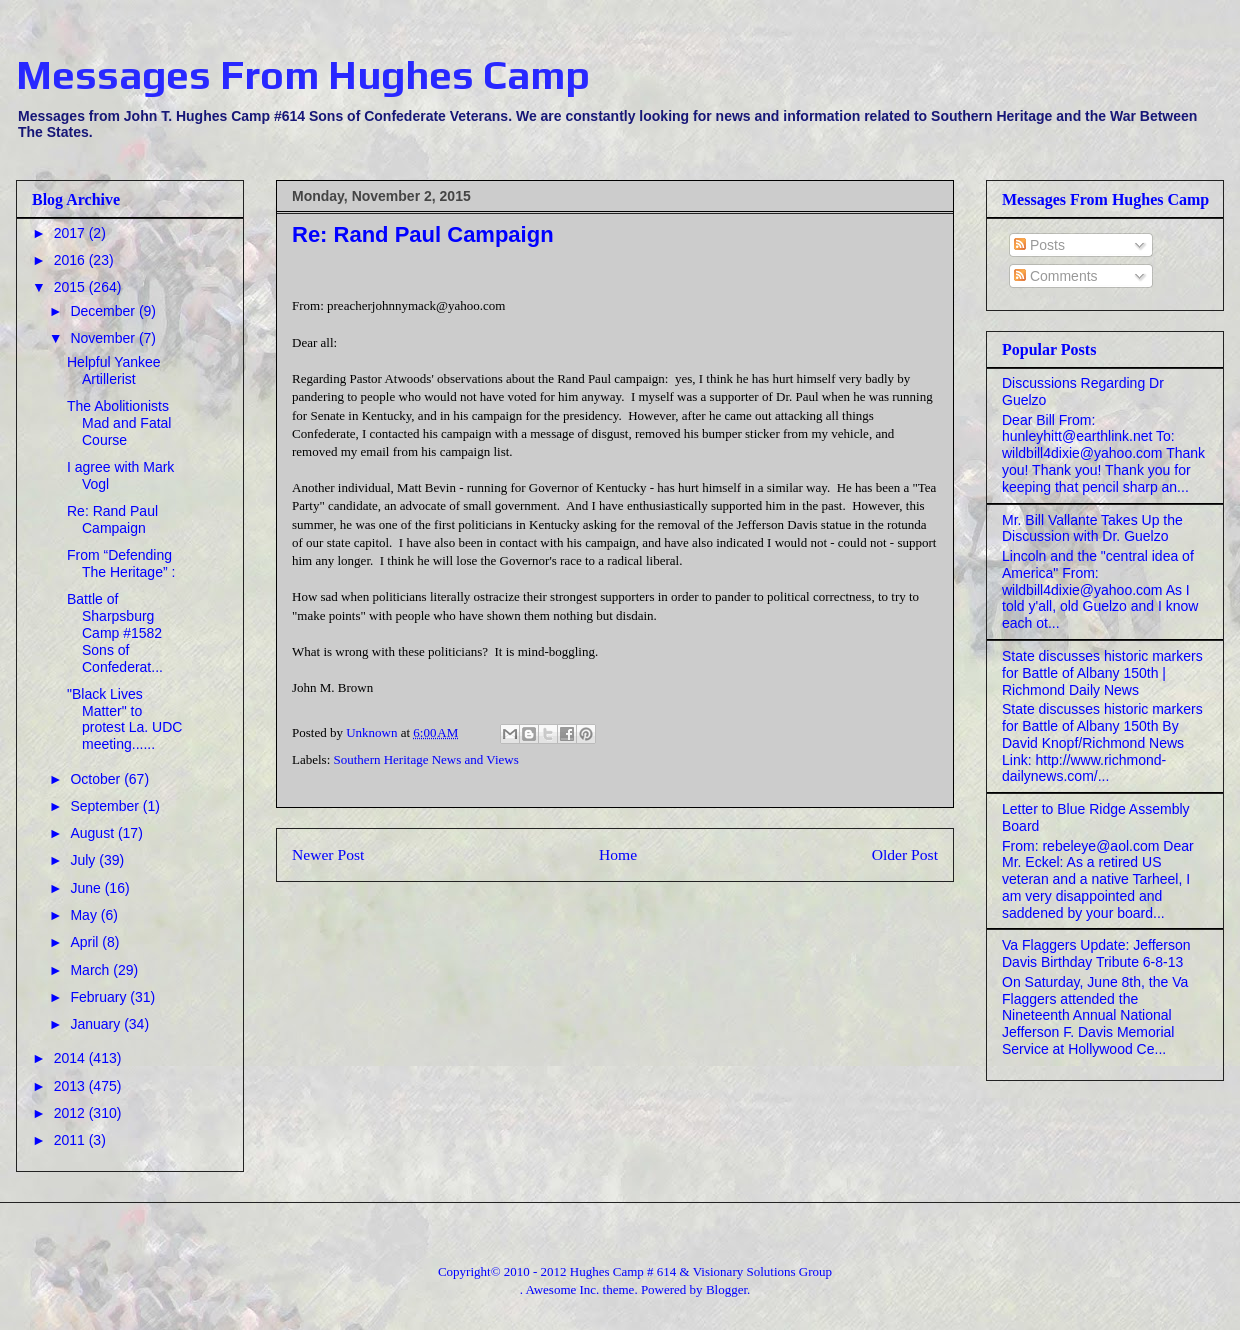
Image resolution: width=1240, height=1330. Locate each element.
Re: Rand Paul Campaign (112, 519)
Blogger (726, 1289)
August (93, 833)
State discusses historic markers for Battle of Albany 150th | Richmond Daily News (1102, 673)
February (100, 997)
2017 (71, 233)
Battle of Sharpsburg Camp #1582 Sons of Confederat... (115, 632)
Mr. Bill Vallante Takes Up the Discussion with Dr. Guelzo (1092, 528)
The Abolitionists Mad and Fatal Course (119, 423)
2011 (71, 1140)
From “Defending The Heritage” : (121, 563)
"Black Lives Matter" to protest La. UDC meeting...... (124, 719)
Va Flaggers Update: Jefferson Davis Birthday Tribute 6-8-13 (1096, 953)
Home (618, 854)
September (106, 806)
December (104, 311)
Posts (1039, 245)
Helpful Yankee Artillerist (114, 370)
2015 (71, 287)
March (91, 970)
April (86, 942)
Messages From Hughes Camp (303, 75)
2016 (71, 260)
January (97, 1024)
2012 (71, 1113)
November (104, 338)
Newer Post (328, 854)
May (85, 915)
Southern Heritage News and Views (426, 759)
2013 (71, 1086)
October (97, 779)
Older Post (905, 854)
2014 (71, 1058)
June (87, 888)
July (84, 860)
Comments (1056, 276)
